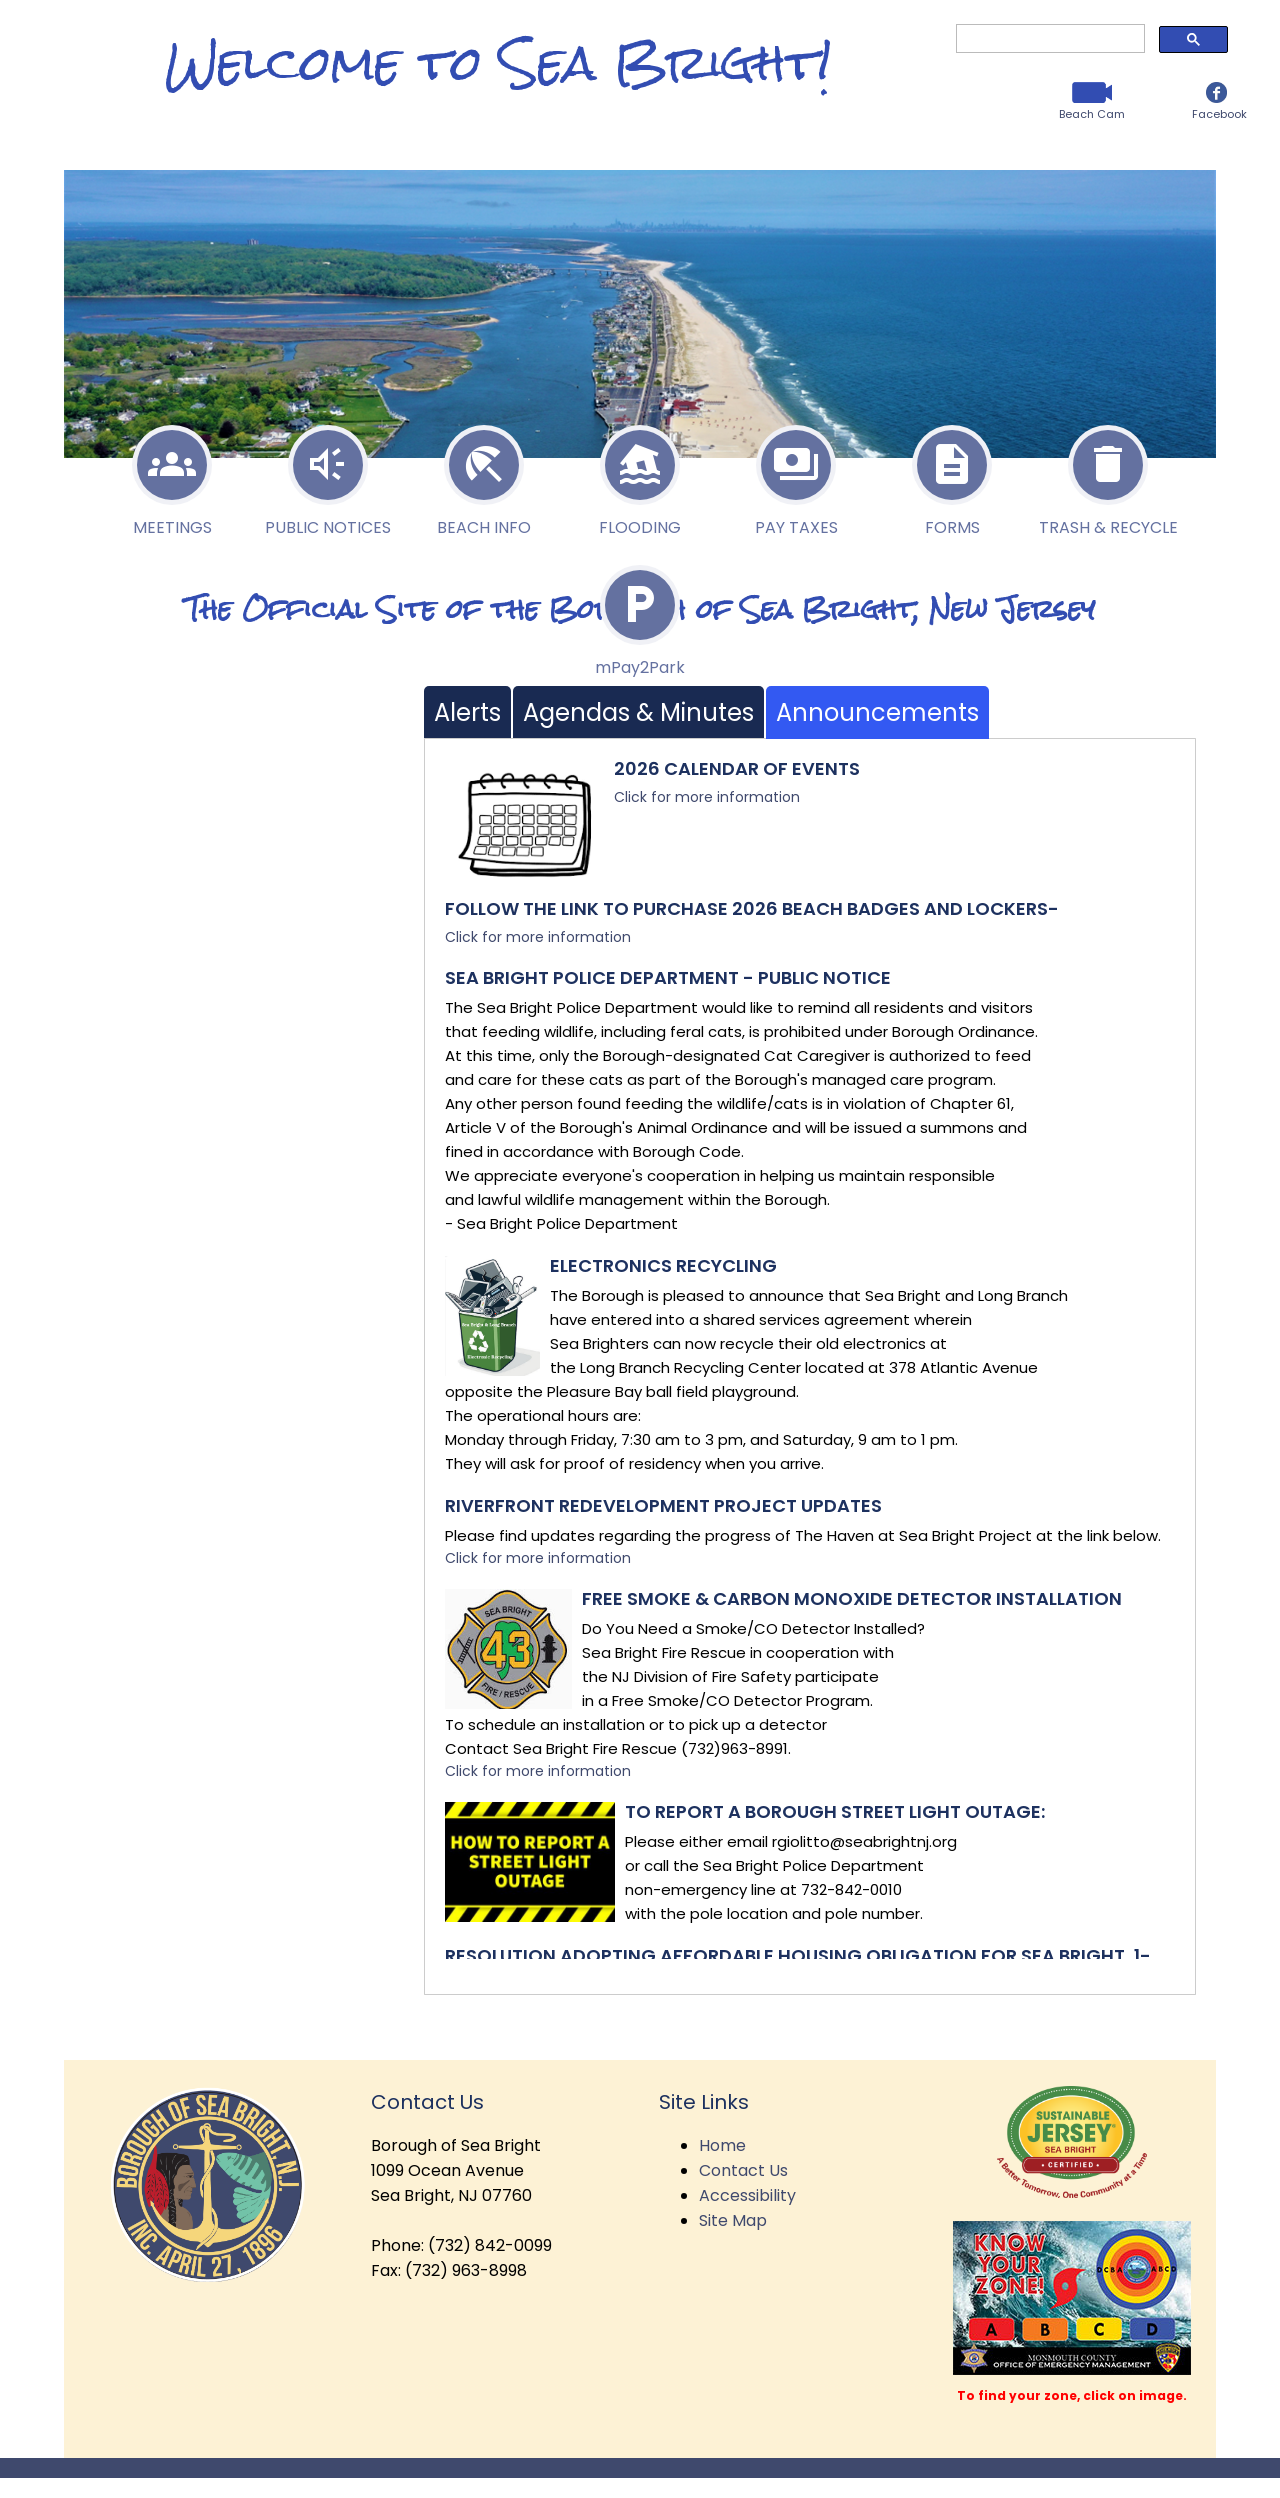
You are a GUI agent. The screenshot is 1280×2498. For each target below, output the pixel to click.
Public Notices (328, 475)
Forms (952, 475)
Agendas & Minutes (638, 712)
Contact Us (743, 2170)
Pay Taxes (796, 475)
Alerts (467, 712)
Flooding (640, 475)
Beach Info (484, 475)
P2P (640, 615)
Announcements (877, 712)
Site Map (733, 2220)
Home (722, 2145)
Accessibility (747, 2195)
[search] (1048, 39)
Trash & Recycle (1108, 475)
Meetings (172, 475)
